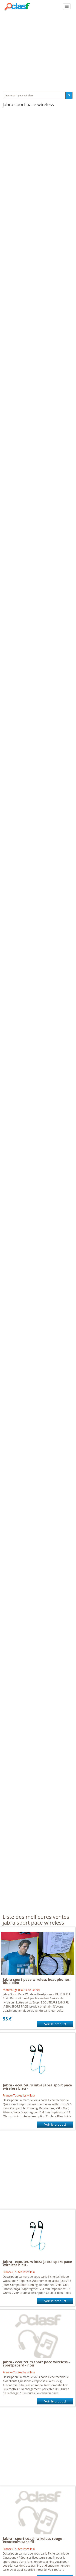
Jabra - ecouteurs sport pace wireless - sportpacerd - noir (36, 2364)
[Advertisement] (38, 51)
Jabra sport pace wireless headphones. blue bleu (37, 1981)
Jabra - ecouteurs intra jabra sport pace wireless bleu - (37, 2087)
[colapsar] (67, 6)
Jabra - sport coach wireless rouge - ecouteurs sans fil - (33, 2540)
